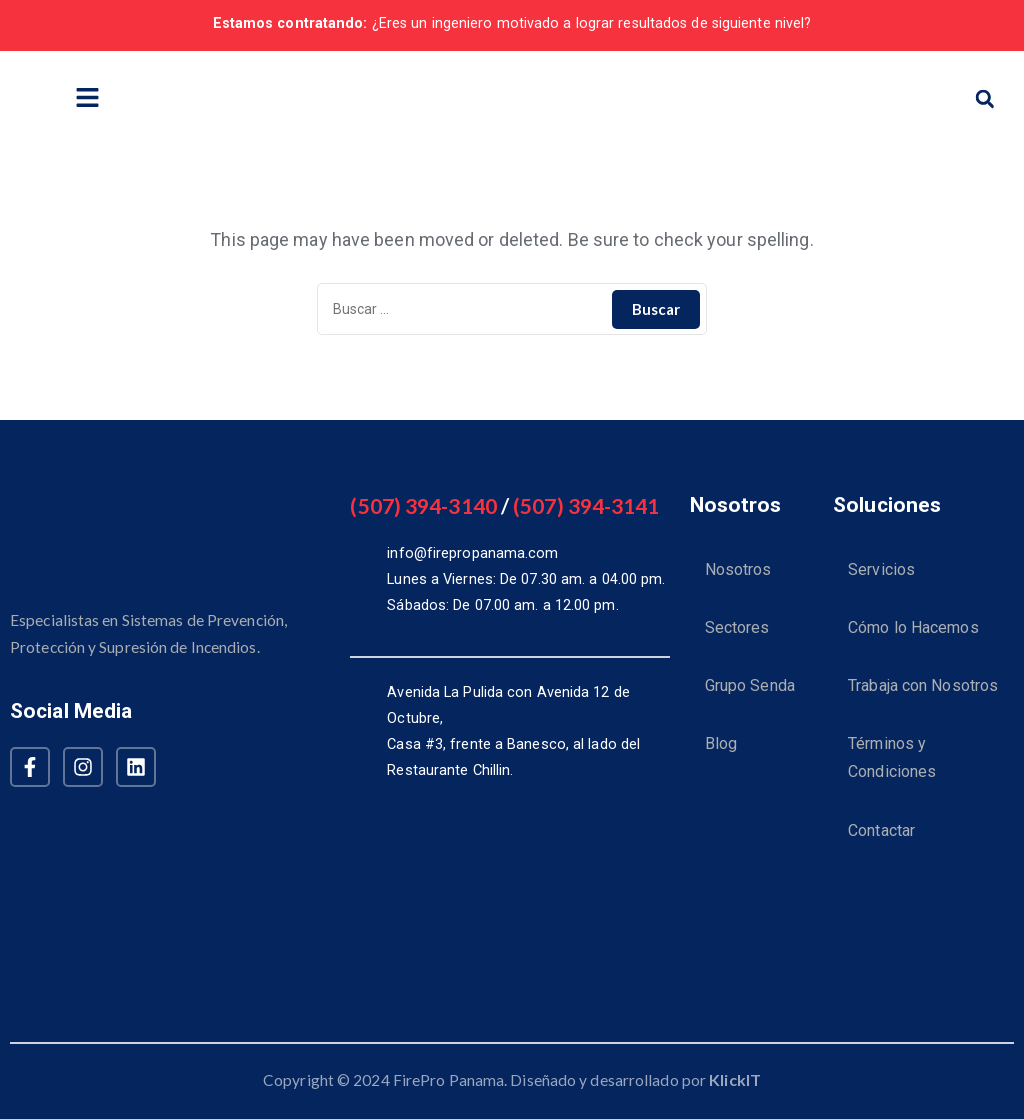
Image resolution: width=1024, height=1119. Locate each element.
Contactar (881, 846)
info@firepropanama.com (472, 553)
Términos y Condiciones (892, 770)
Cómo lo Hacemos (913, 632)
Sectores (737, 632)
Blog (721, 754)
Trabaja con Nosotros (923, 693)
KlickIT (735, 1079)
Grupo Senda (750, 693)
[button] (985, 99)
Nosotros (738, 571)
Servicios (881, 571)
